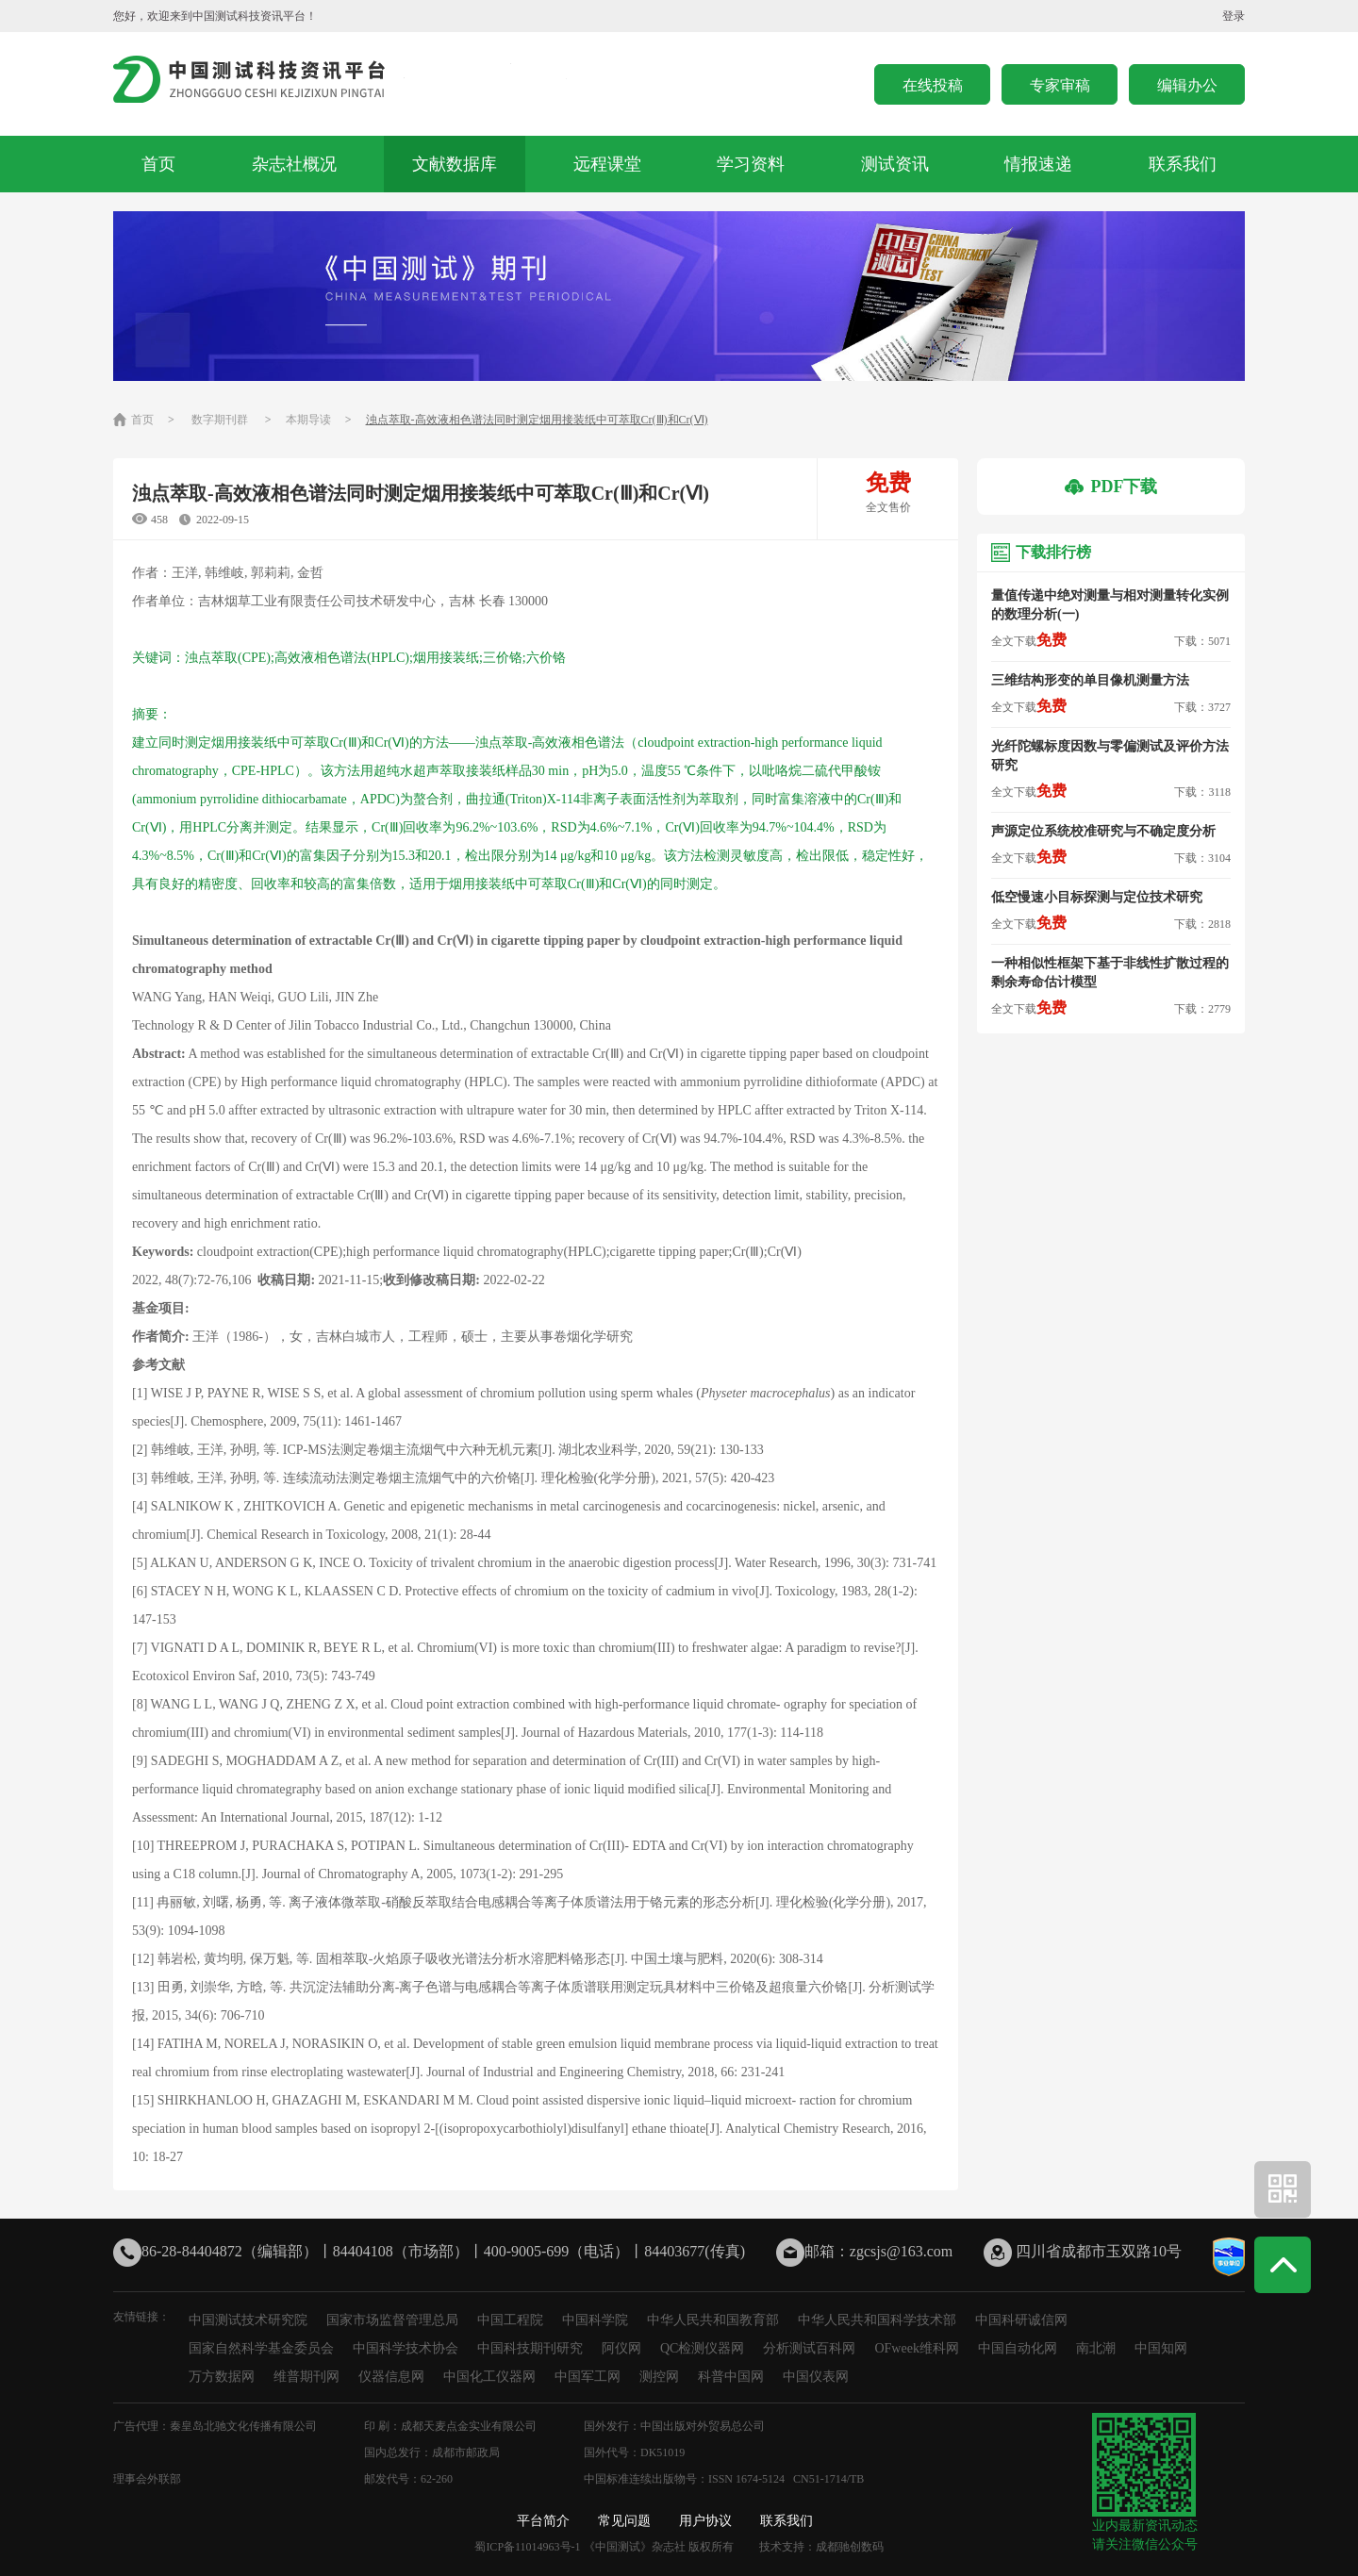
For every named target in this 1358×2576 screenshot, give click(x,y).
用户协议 (705, 2521)
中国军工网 (588, 2377)
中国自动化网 (1017, 2348)
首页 (158, 164)
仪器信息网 (391, 2377)
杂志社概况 (294, 164)
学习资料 (751, 164)
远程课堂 (607, 164)
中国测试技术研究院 (248, 2320)
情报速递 (1038, 164)
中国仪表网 (816, 2377)
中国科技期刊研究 (530, 2348)
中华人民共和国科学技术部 (877, 2320)
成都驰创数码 (850, 2546)
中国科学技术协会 (405, 2348)
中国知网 (1160, 2348)
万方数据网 (222, 2377)
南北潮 (1096, 2348)
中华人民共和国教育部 (713, 2320)
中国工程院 (510, 2320)
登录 (1233, 16)
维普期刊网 (306, 2377)
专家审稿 (1060, 85)
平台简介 (543, 2521)
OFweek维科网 (916, 2348)
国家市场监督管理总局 (392, 2320)
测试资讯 (895, 164)
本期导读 (308, 419)
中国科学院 (595, 2320)
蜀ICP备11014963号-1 (527, 2546)
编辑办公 (1187, 85)
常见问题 (624, 2521)
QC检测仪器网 (702, 2348)
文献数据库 (454, 164)
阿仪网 (621, 2348)
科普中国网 (731, 2377)
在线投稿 (933, 85)
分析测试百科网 (809, 2348)
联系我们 (1183, 164)
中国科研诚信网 (1021, 2320)
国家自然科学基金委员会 (261, 2348)
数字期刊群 (219, 419)
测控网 (659, 2377)
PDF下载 (1111, 486)
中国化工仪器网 (489, 2377)
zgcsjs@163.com (901, 2251)
